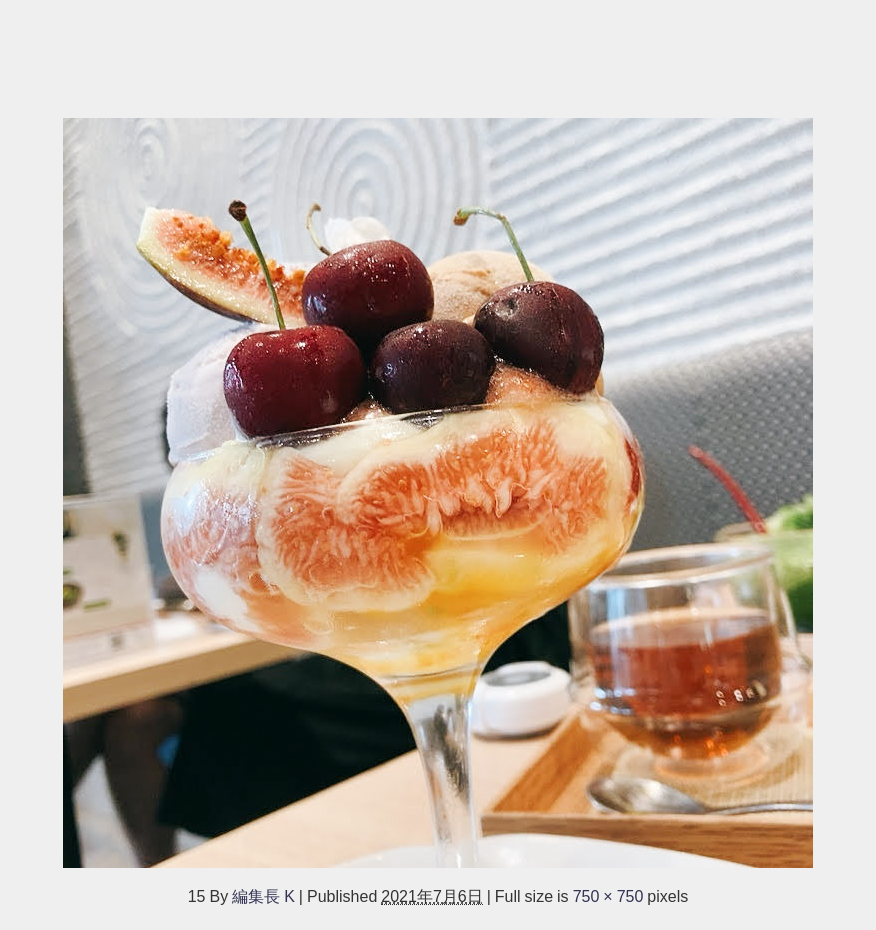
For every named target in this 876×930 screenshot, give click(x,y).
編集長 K (263, 896)
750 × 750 (608, 896)
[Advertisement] (438, 49)
